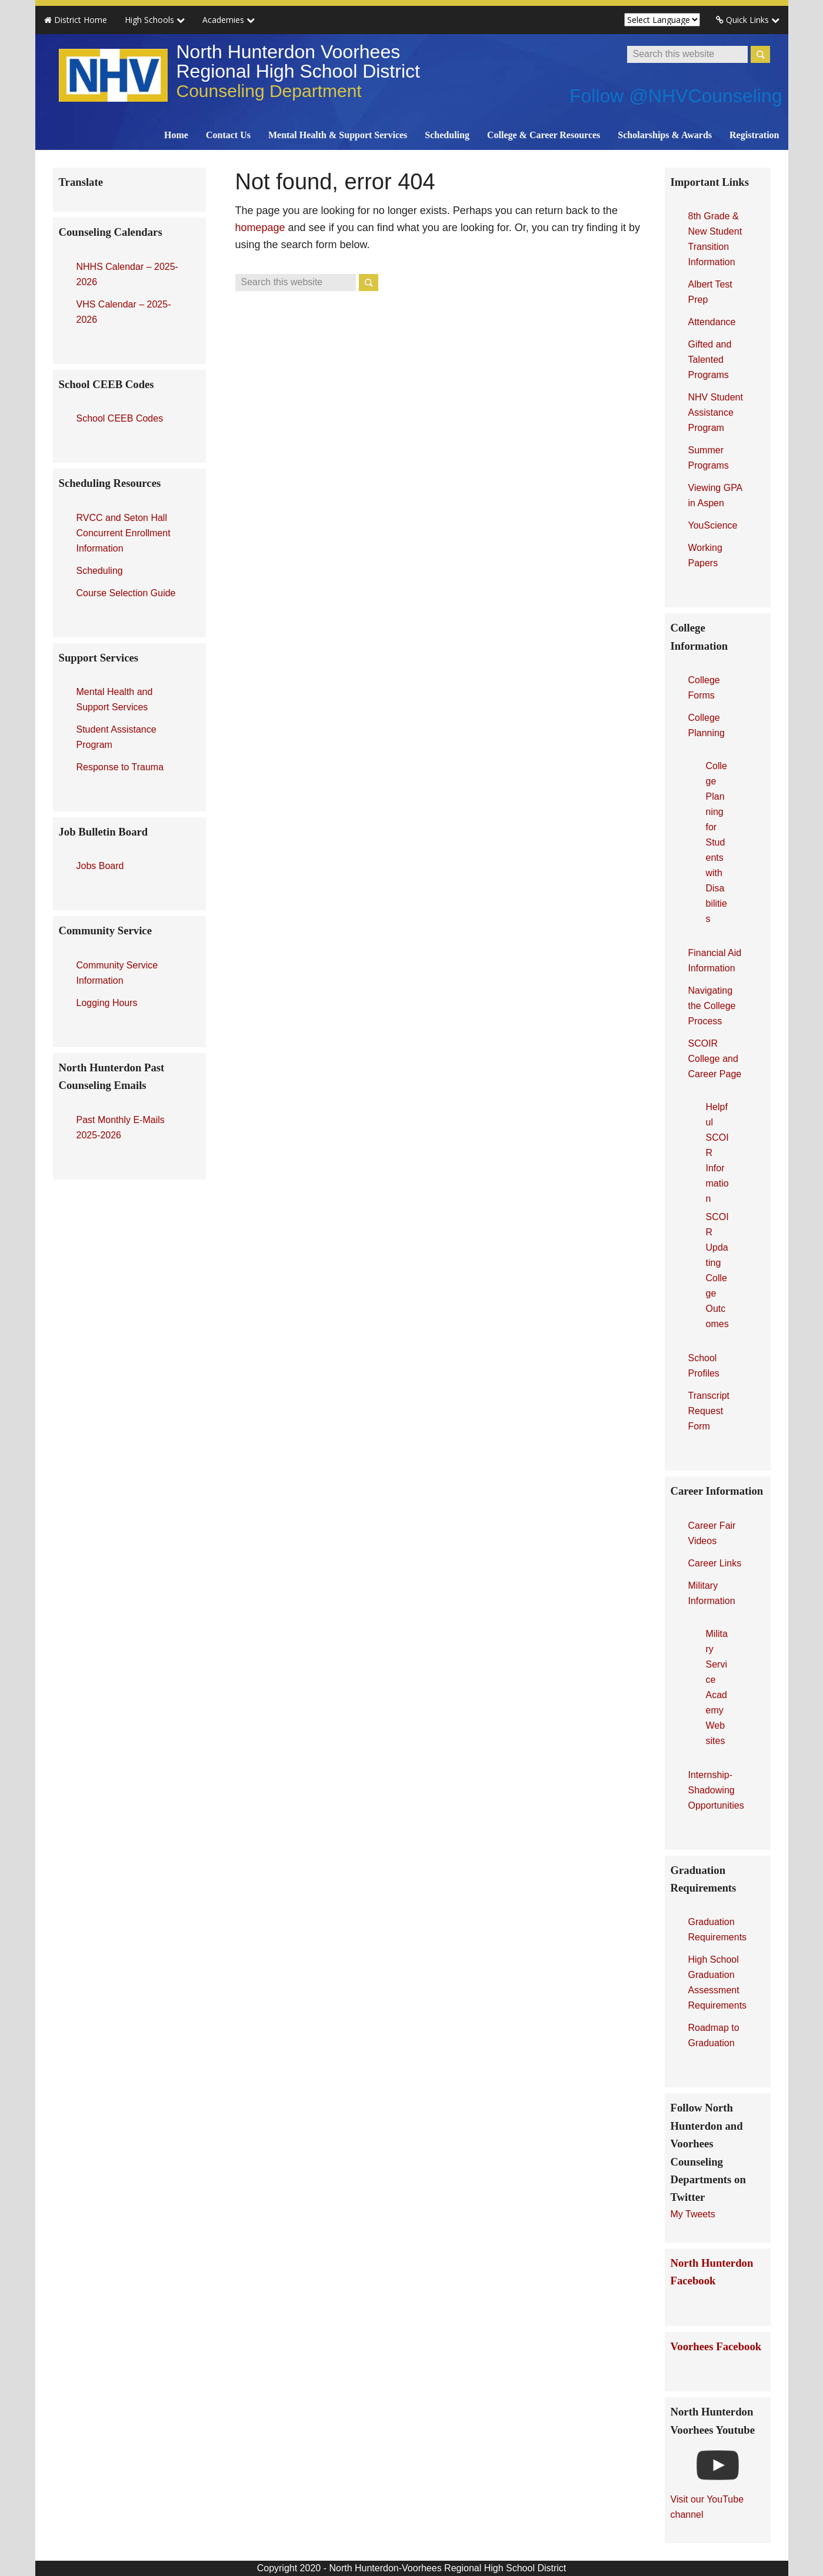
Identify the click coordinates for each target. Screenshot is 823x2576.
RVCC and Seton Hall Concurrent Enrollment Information (123, 533)
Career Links (715, 1563)
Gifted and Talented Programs (710, 359)
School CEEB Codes (120, 418)
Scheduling (99, 571)
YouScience (713, 525)
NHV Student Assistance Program (715, 412)
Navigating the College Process (712, 1005)
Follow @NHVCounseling (675, 95)
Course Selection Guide (126, 593)
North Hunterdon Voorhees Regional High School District (298, 71)
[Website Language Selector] (662, 19)
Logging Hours (107, 1003)
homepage (260, 227)
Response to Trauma (120, 767)
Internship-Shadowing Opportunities (716, 1790)
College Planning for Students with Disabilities (716, 842)
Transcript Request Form (709, 1411)
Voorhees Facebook (716, 2346)
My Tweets (693, 2214)
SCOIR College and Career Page (715, 1058)
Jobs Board (100, 866)
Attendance (712, 322)
